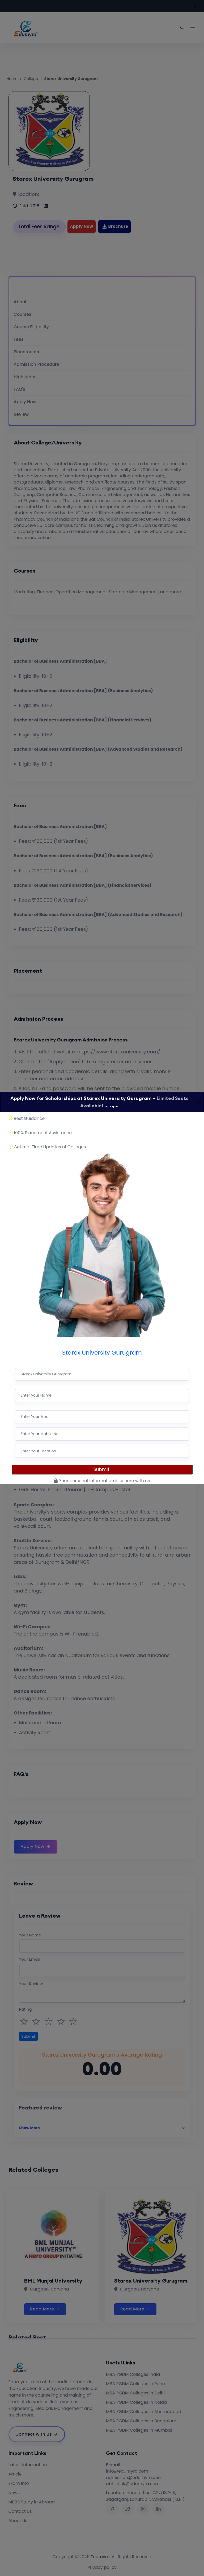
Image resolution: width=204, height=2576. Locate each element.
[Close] (199, 1102)
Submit (102, 1469)
